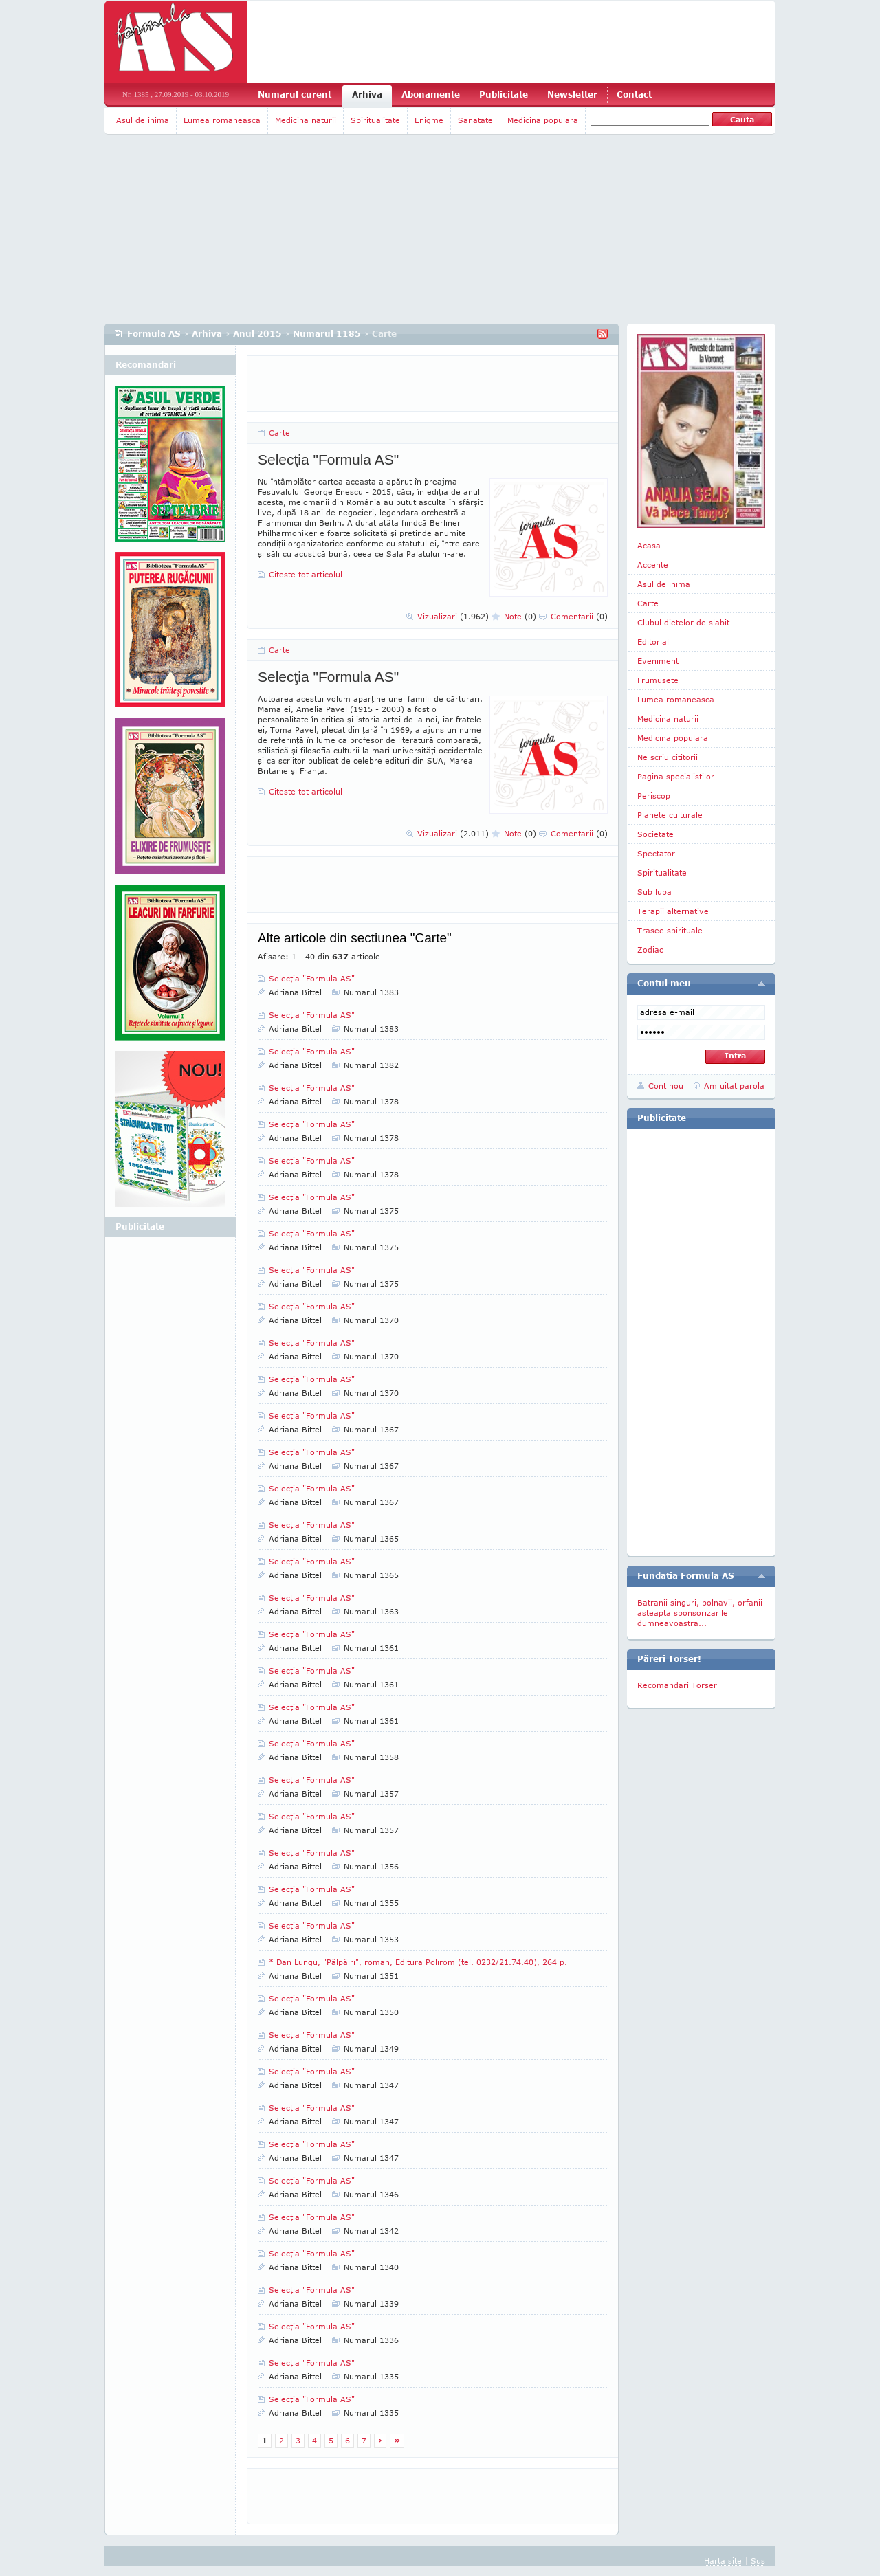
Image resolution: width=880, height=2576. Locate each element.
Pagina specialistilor (675, 776)
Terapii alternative (673, 911)
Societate (655, 834)
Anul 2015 (257, 334)
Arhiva (367, 94)
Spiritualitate (375, 119)
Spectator (656, 853)
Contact (634, 94)
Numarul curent (294, 94)
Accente (652, 564)
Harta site (723, 2560)
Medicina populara (542, 119)
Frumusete (658, 680)
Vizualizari (453, 616)
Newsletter (572, 94)
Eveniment (658, 660)
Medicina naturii (305, 119)
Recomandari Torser (677, 1684)
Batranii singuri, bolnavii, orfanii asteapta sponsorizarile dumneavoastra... (699, 1613)
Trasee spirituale (670, 930)
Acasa (649, 545)
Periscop (653, 795)
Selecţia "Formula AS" (328, 459)
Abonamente (431, 94)
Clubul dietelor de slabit (683, 622)
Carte (279, 432)
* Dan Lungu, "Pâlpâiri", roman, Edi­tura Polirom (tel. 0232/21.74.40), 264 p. (418, 1961)
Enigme (429, 119)
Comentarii (579, 616)
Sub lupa (654, 891)
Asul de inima (142, 119)
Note (520, 616)
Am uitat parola (734, 1085)
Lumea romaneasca (222, 119)
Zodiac (650, 949)
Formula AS (154, 334)
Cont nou (665, 1085)
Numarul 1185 (327, 334)
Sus (758, 2560)
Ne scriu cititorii (667, 757)
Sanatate (475, 119)
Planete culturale (670, 814)
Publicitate (503, 94)
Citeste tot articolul (305, 574)
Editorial (653, 641)
